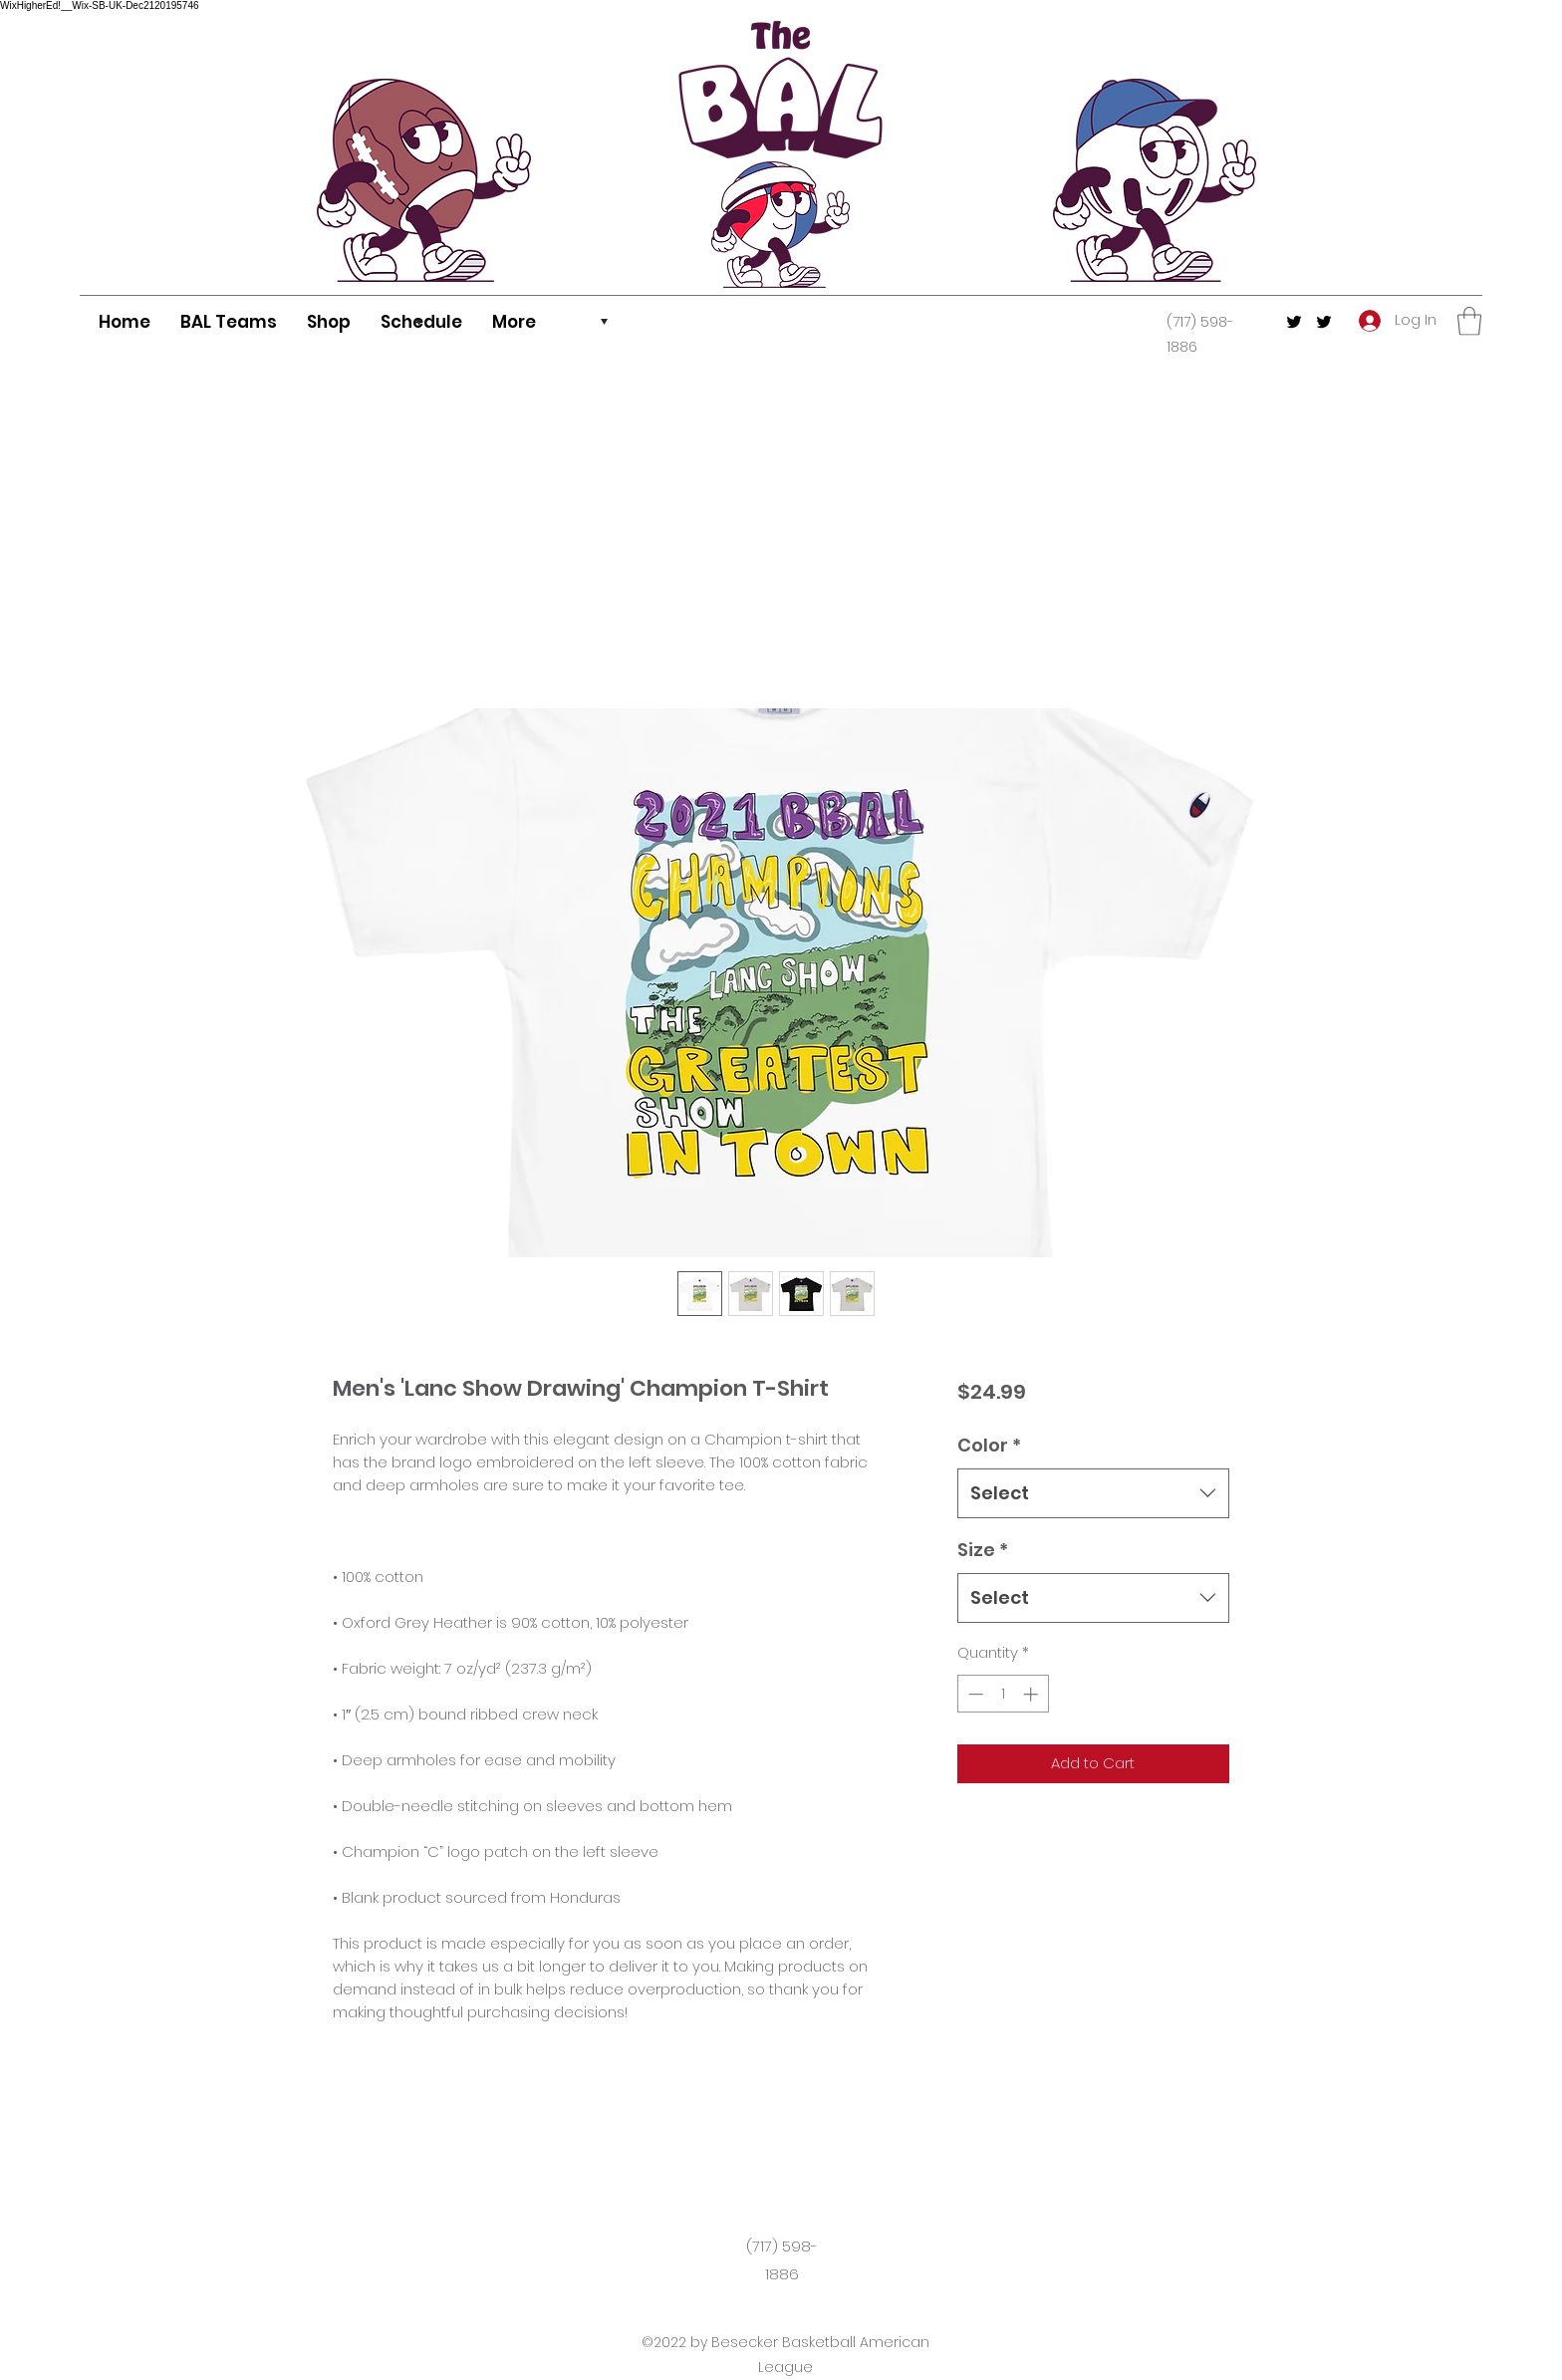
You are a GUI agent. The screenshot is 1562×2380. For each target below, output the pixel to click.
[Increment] (1032, 1694)
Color (989, 1445)
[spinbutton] (1002, 1694)
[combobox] (1093, 1493)
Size (982, 1549)
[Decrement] (973, 1694)
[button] (1469, 321)
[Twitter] (1294, 322)
